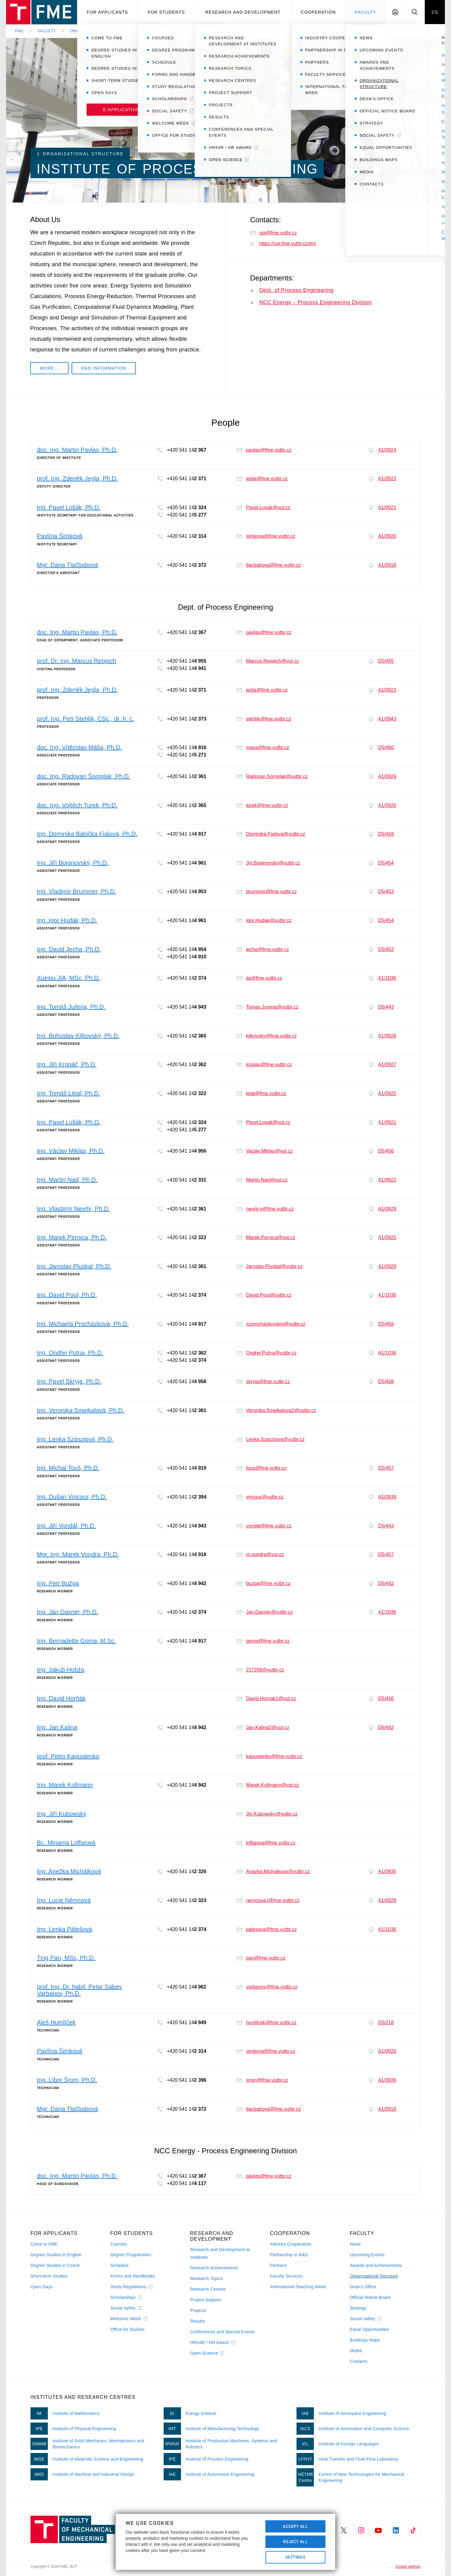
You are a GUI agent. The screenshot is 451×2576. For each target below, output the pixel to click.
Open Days (41, 2286)
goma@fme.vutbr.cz (263, 1641)
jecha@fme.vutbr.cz (263, 949)
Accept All (295, 2526)
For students (166, 12)
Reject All (295, 2541)
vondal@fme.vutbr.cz (264, 1525)
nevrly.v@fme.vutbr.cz (265, 1208)
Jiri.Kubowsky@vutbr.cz (267, 1814)
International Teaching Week (298, 2286)
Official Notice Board (370, 2297)
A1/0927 (382, 1064)
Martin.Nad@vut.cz (262, 1179)
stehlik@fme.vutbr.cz (264, 718)
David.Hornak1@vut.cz (266, 1698)
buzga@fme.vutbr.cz (263, 1583)
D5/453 (381, 891)
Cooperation (318, 12)
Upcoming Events (367, 2254)
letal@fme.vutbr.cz (261, 1093)
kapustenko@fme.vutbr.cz (269, 1756)
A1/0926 (382, 805)
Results (197, 2321)
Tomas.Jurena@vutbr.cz (267, 1007)
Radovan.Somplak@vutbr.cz (272, 776)
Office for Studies (127, 2329)
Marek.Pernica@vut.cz (266, 1237)
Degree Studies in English (56, 2254)
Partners (278, 2265)
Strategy (358, 2308)
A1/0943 (382, 719)
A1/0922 (382, 1180)
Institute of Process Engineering (186, 31)
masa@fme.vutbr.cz (263, 747)
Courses (118, 2244)
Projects (198, 2310)
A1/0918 (382, 565)
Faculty (365, 12)
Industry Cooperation (290, 2244)
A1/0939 (382, 1497)
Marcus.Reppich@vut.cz (268, 661)
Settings (295, 2557)
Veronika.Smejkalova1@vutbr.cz (276, 1410)
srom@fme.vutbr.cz (262, 2080)
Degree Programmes (130, 2254)
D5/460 (381, 747)
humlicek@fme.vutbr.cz (267, 2022)
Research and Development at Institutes (220, 2253)
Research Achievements (214, 2267)
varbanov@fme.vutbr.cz (267, 1986)
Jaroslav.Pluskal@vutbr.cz (270, 1266)
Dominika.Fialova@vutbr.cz (271, 834)
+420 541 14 (182, 450)
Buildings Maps (365, 2340)
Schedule (119, 2265)
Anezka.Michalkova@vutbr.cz (273, 1871)
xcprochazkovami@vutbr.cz (271, 1324)
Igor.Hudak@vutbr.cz (264, 920)
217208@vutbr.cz (260, 1669)
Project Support (205, 2299)
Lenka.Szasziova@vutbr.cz (270, 1439)
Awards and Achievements (376, 2265)
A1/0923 (382, 478)
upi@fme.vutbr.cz (273, 232)
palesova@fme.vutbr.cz (267, 1929)
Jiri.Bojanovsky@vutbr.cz (268, 862)
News (355, 2244)
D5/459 (381, 834)
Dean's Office (363, 2286)
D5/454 (381, 863)
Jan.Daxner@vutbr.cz (265, 1612)
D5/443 (381, 1007)
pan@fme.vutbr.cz (261, 1958)
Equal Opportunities (369, 2329)
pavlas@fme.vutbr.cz (264, 450)
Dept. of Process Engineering (296, 290)
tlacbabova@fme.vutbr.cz (269, 565)
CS (434, 12)
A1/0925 (382, 1093)
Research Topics (206, 2278)
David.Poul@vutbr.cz (264, 1295)
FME (19, 31)
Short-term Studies (49, 2276)
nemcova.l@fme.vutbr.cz (268, 1900)
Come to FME (44, 2244)
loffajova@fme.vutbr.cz (266, 1842)
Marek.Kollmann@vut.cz (268, 1785)
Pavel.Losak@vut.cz (263, 507)
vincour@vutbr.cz (260, 1496)
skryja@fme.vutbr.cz (263, 1381)
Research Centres (208, 2289)
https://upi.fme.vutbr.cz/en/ (283, 243)
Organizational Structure (101, 31)
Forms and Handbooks (132, 2276)
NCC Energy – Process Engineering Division (315, 302)
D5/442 (381, 1583)
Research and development (243, 12)
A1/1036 (382, 978)
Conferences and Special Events (222, 2331)
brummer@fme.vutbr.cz (267, 891)
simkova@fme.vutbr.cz (266, 536)
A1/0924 (382, 450)
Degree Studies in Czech (55, 2265)
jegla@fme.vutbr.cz (262, 478)
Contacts (359, 2361)
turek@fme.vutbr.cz (262, 805)
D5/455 (381, 661)
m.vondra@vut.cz (260, 1554)
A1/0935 (382, 1871)
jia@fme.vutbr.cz (259, 978)
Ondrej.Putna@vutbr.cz (267, 1352)
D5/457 (381, 1468)
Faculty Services (286, 2276)
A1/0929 (382, 776)
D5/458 (381, 1381)
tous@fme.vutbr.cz (261, 1468)
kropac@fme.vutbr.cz (264, 1064)
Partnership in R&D (289, 2254)
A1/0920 (382, 536)
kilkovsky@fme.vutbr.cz (267, 1035)
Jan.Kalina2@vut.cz (263, 1727)
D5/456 (381, 1151)
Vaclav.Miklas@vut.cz (265, 1151)
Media (356, 2350)
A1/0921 (382, 507)
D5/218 (381, 2022)
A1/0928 (382, 1900)
